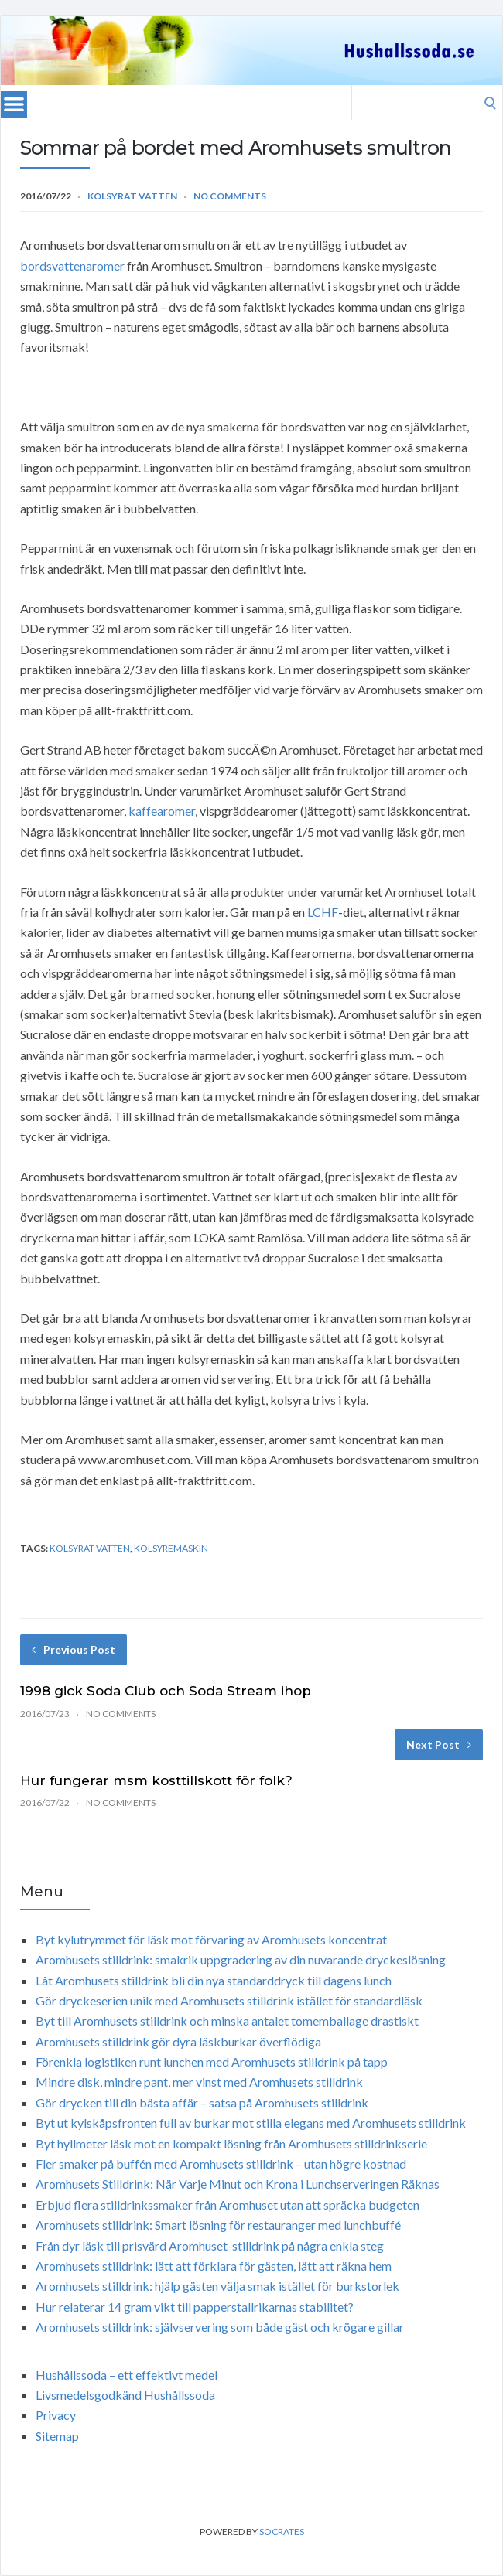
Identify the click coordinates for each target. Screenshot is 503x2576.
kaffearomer (161, 810)
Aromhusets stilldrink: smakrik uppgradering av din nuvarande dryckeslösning (241, 1959)
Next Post (438, 1744)
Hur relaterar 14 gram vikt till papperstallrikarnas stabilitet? (195, 2306)
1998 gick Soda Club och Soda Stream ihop (165, 1691)
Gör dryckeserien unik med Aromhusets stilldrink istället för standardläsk (229, 2000)
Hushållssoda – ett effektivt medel (126, 2374)
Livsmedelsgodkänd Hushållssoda (125, 2394)
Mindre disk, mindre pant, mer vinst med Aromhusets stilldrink (199, 2081)
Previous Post (73, 1649)
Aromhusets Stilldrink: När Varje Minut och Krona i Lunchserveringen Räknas (238, 2183)
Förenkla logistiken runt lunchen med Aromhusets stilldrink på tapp (212, 2061)
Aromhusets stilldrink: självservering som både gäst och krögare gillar (220, 2326)
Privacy (56, 2414)
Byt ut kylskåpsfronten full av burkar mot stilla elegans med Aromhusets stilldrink (251, 2122)
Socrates (281, 2531)
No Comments (229, 196)
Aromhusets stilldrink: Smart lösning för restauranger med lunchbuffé (218, 2224)
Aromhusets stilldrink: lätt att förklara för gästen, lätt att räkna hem (214, 2265)
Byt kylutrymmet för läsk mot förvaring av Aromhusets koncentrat (211, 1939)
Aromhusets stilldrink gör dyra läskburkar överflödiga (178, 2041)
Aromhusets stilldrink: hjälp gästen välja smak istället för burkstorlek (217, 2285)
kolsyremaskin (171, 1548)
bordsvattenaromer (72, 265)
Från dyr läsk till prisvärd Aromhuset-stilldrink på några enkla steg (210, 2245)
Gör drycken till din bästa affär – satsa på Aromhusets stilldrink (202, 2102)
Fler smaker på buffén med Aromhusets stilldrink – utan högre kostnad (221, 2163)
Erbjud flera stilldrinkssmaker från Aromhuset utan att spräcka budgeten (227, 2204)
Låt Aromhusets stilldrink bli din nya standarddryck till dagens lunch (214, 1980)
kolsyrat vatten (90, 1548)
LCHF (322, 912)
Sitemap (57, 2435)
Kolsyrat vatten (132, 196)
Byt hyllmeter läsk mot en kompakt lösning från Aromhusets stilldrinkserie (231, 2143)
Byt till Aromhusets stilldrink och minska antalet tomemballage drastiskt (227, 2020)
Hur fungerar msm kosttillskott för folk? (156, 1780)
